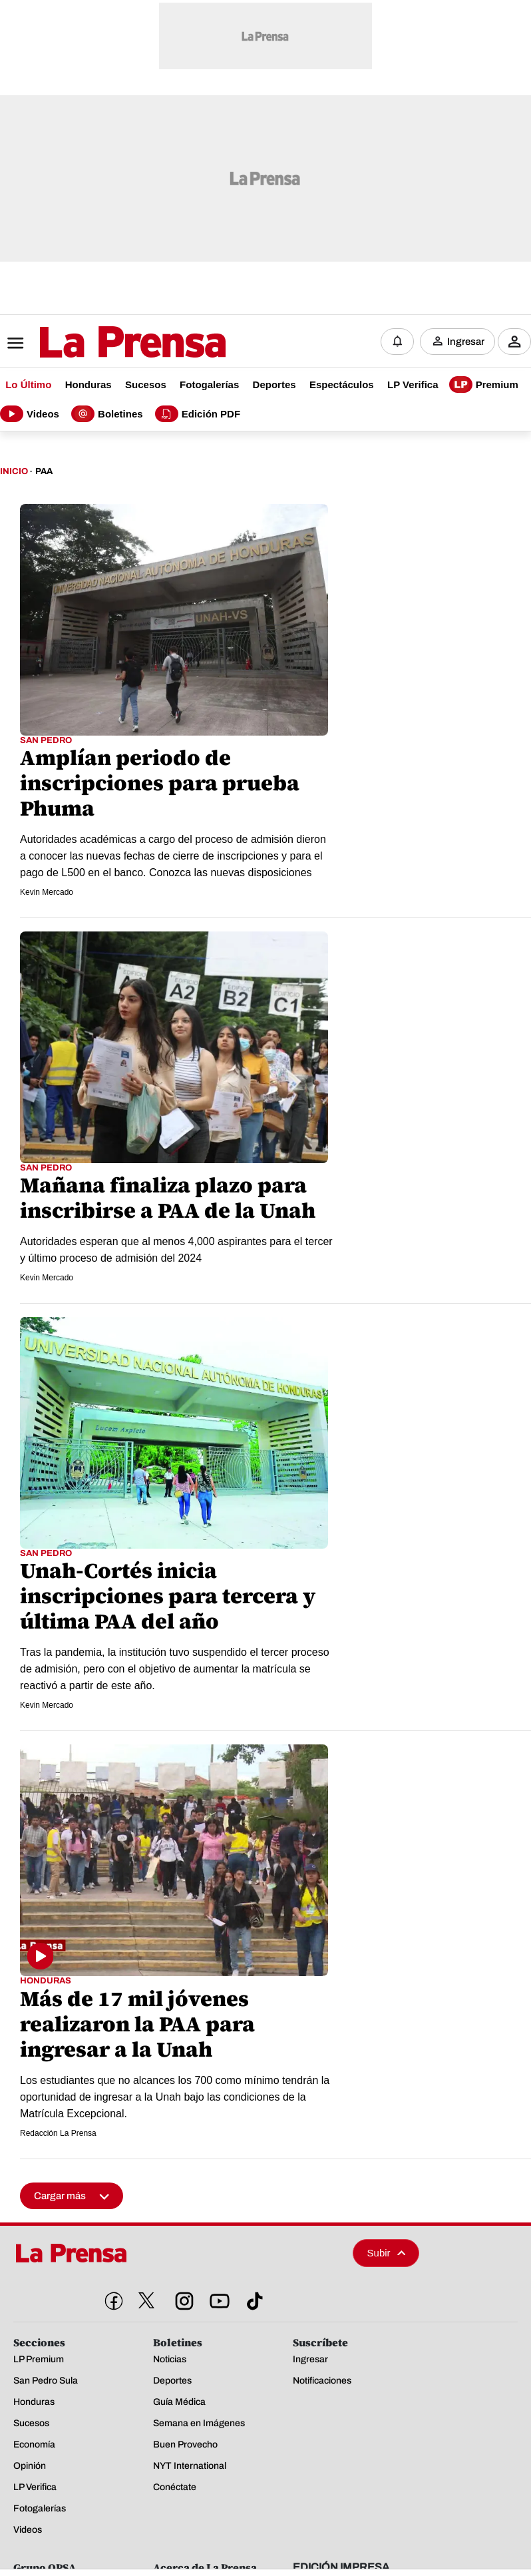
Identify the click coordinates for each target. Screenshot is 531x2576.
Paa (44, 468)
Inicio (14, 468)
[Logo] (99, 341)
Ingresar (465, 340)
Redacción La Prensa (58, 2130)
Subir (386, 2249)
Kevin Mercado (46, 889)
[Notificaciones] (397, 340)
